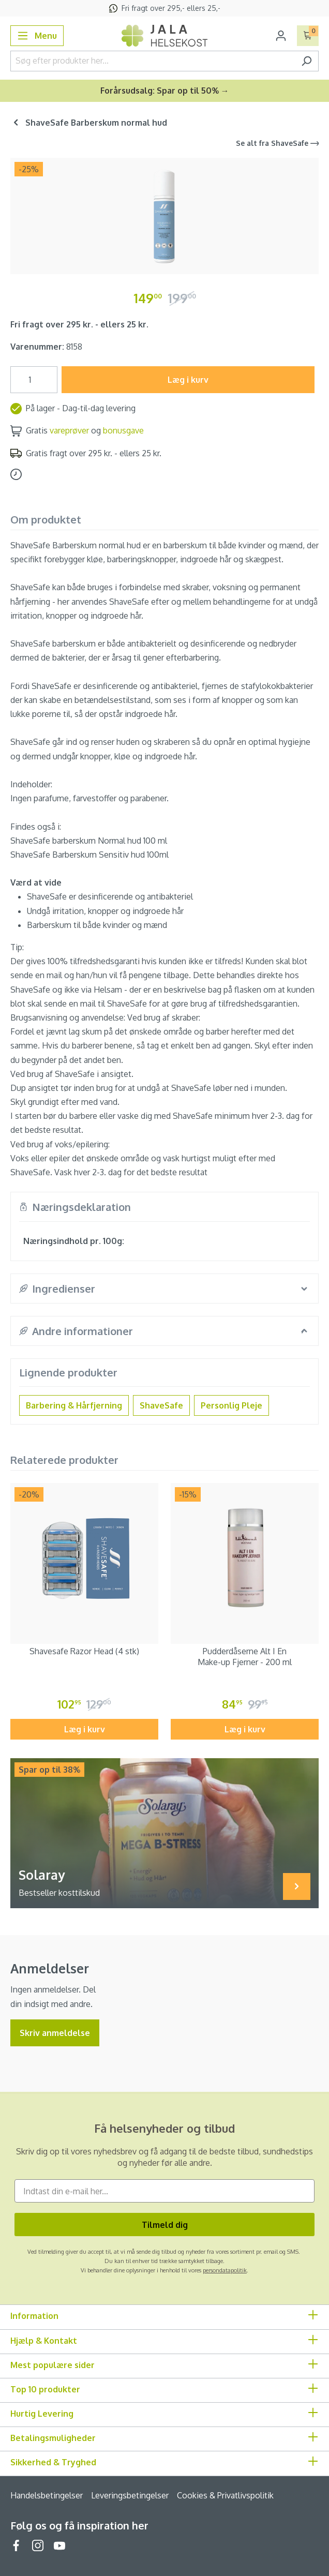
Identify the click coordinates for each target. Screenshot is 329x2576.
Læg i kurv (188, 380)
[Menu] (37, 35)
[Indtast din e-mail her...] (164, 2191)
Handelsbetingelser (46, 2495)
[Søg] (306, 61)
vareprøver (69, 430)
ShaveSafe (161, 1405)
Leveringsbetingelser (130, 2495)
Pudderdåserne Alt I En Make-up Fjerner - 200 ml (245, 1656)
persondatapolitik (225, 2270)
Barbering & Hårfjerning (74, 1405)
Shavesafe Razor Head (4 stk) (84, 1651)
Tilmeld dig (165, 2225)
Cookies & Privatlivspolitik (225, 2495)
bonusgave (123, 430)
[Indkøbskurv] (308, 35)
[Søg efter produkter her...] (152, 61)
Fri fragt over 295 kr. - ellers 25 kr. (79, 324)
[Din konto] (281, 36)
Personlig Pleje (231, 1405)
